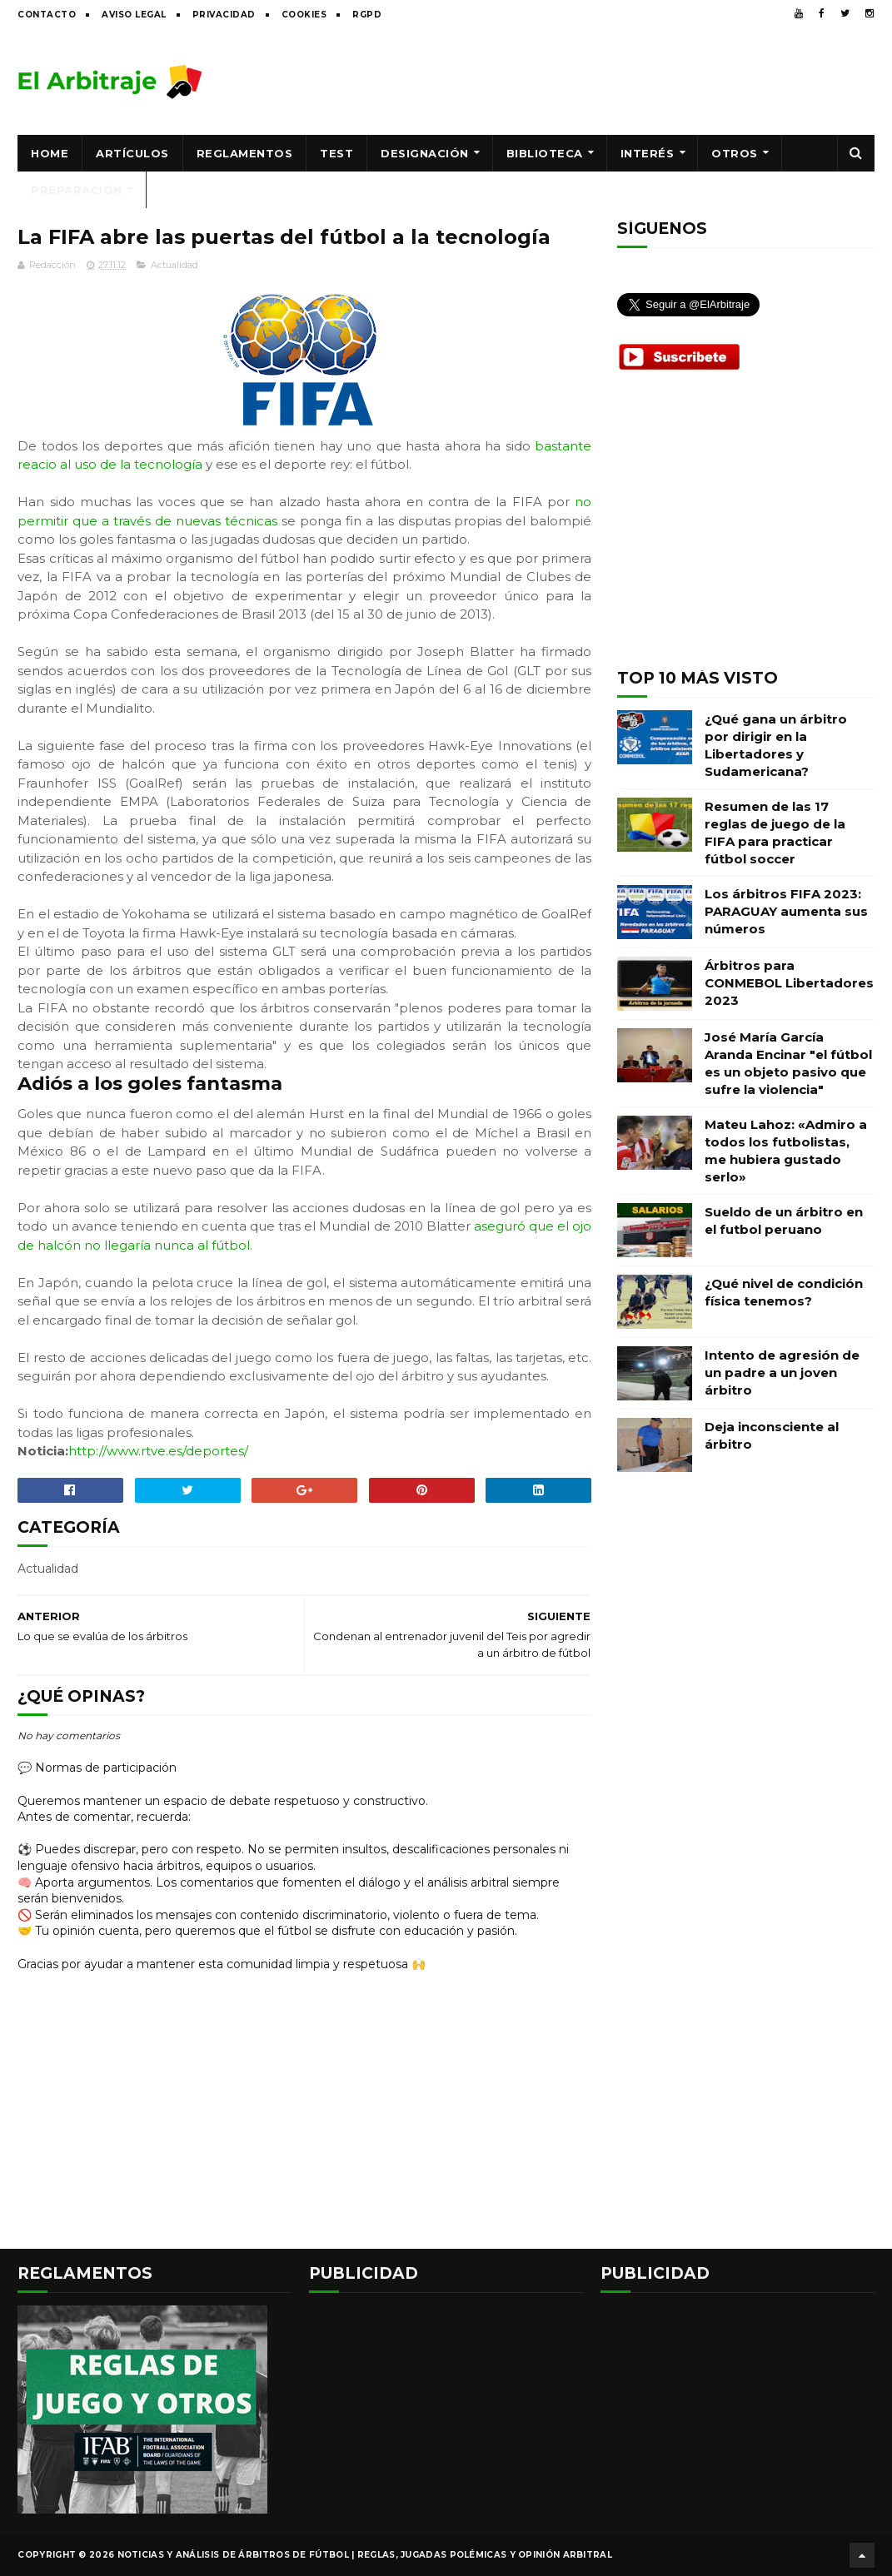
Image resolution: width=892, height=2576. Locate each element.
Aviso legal (134, 14)
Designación (425, 153)
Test (336, 153)
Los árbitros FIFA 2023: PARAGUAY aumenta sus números (786, 911)
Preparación (76, 189)
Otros (734, 153)
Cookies (304, 14)
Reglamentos (245, 153)
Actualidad (174, 265)
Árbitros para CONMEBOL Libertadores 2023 (789, 982)
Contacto (46, 14)
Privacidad (224, 14)
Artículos (132, 153)
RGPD (366, 14)
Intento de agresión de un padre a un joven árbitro (782, 1372)
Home (49, 153)
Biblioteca (544, 153)
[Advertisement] (571, 80)
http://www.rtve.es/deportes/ (158, 1451)
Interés (647, 153)
